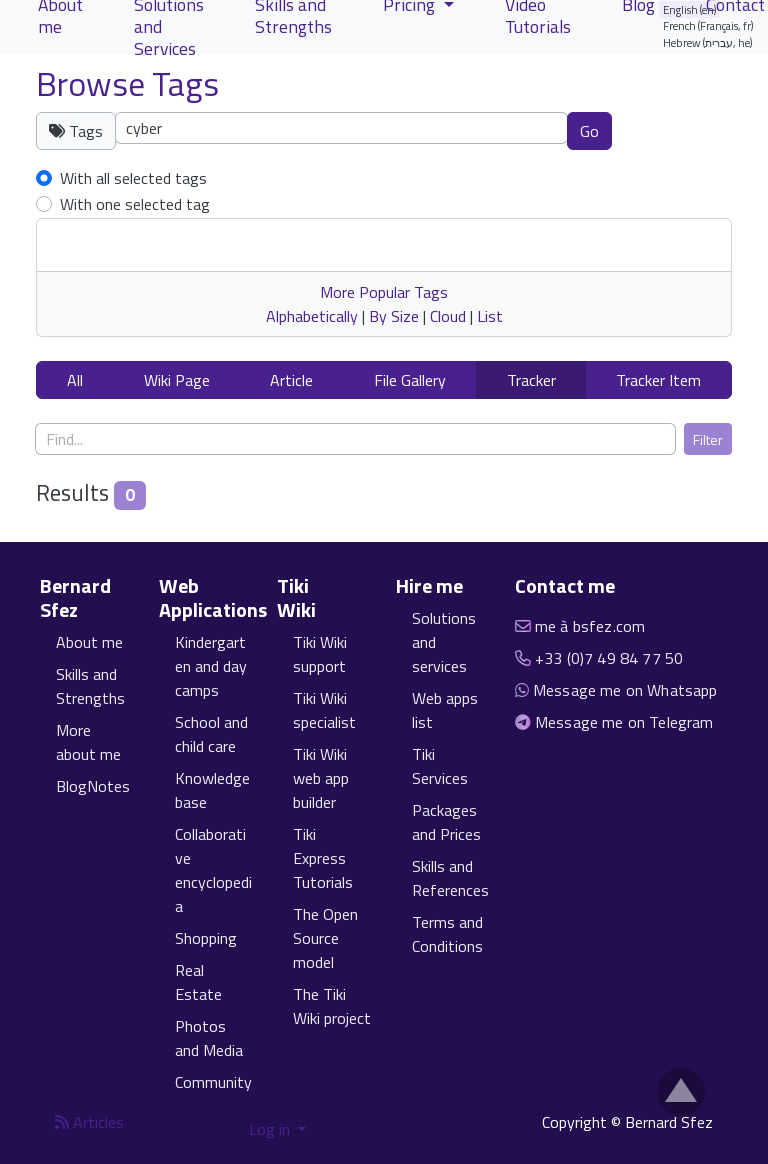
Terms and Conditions (447, 934)
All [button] (75, 380)
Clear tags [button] (682, 130)
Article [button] (291, 380)
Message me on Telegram (624, 722)
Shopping (206, 938)
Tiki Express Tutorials (323, 858)
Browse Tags (127, 83)
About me (89, 642)
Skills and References (450, 878)
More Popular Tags (384, 292)
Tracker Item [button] (658, 380)
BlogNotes (93, 786)
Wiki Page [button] (177, 380)
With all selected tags (133, 178)
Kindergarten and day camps (211, 666)
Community (213, 1082)
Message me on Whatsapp (625, 690)
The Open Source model (325, 938)
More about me (88, 742)
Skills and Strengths (90, 686)
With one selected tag (135, 204)
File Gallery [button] (410, 380)
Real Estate (198, 982)
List (490, 316)
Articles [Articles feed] (89, 1122)
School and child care (211, 734)
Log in (271, 1129)
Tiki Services (440, 766)
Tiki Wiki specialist (324, 710)
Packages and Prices (446, 822)
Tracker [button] (531, 380)
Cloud (448, 316)
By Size (394, 316)
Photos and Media (209, 1038)
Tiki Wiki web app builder (321, 778)
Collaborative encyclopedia (213, 870)
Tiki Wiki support (320, 654)
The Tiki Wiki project (332, 1006)
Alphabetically (312, 316)
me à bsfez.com (590, 626)
